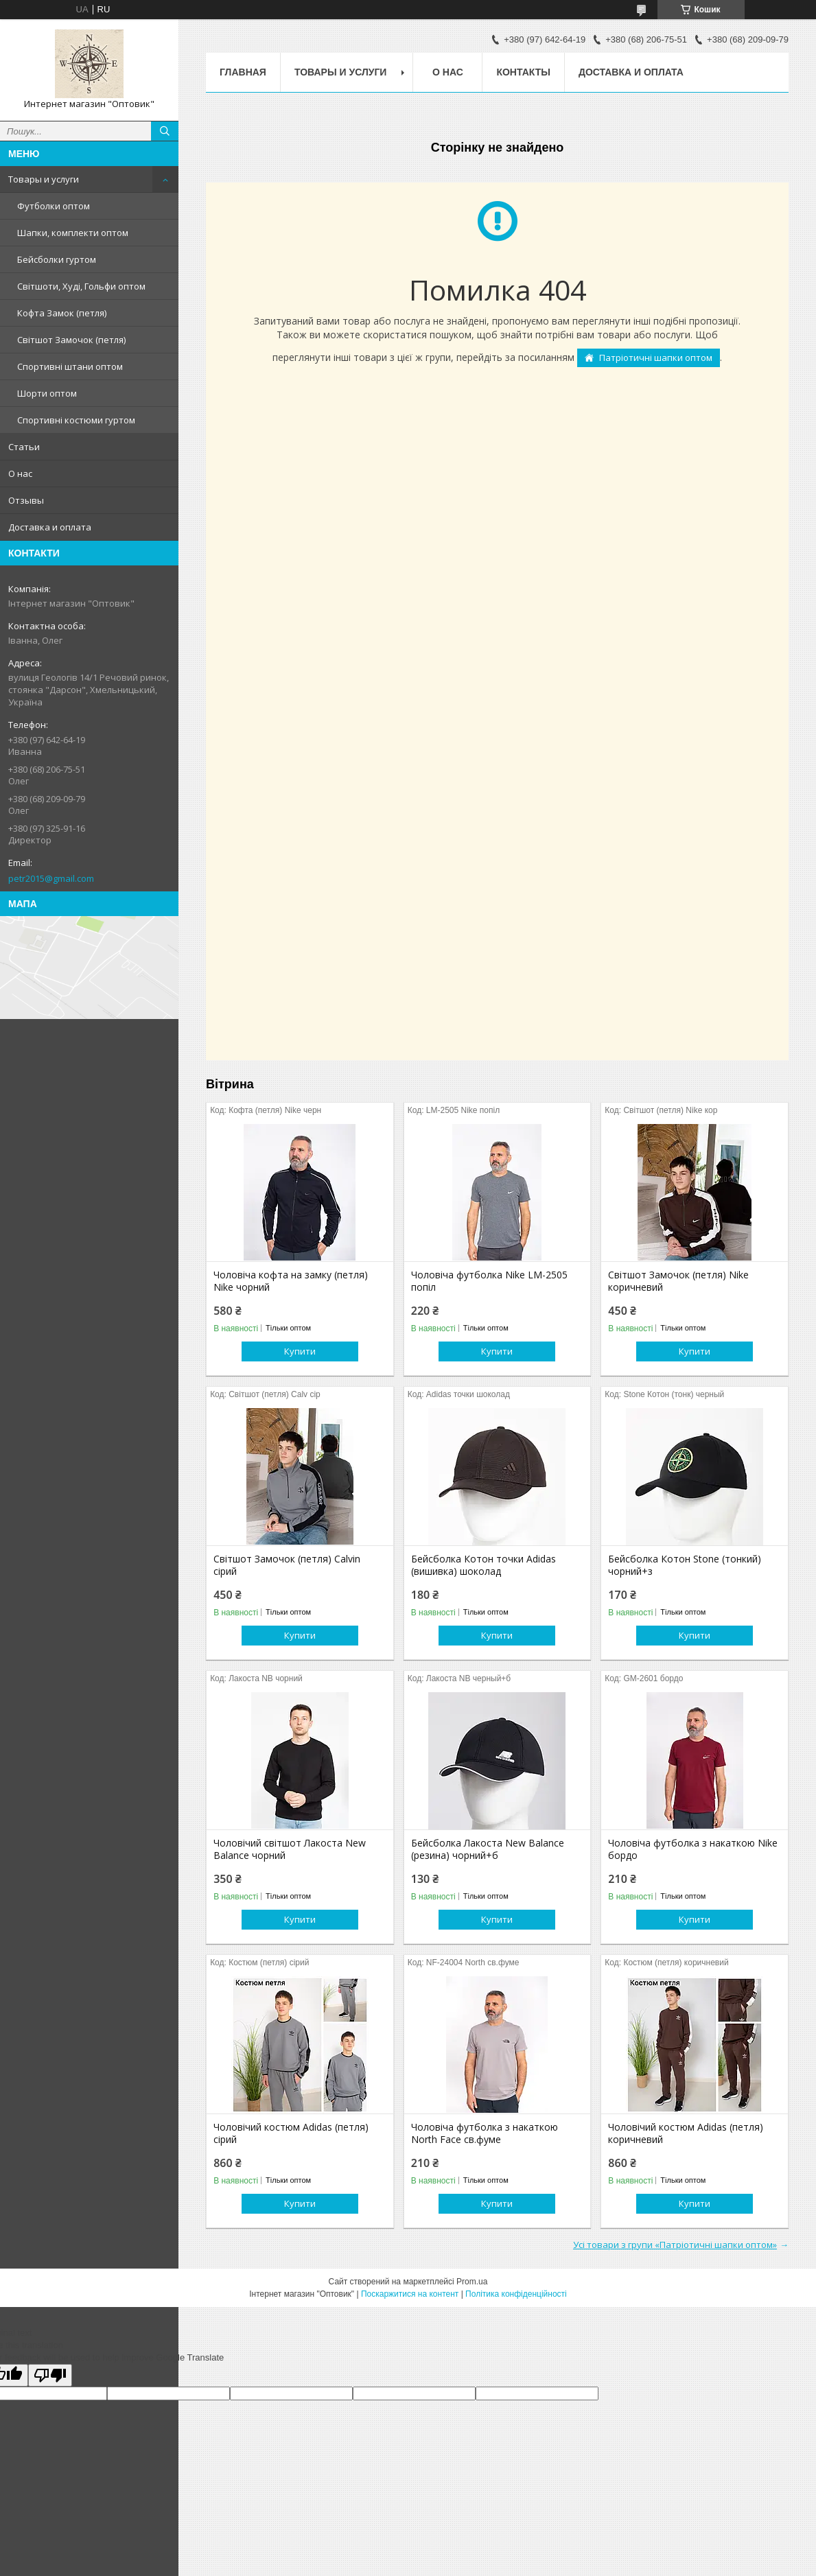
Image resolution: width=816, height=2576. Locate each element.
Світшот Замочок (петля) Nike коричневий (678, 1281)
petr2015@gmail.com (51, 878)
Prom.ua (471, 2281)
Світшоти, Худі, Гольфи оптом (81, 286)
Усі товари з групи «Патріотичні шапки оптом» (675, 2244)
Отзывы (26, 500)
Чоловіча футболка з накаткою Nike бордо (693, 1849)
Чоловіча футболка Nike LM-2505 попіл (489, 1281)
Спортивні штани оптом (70, 366)
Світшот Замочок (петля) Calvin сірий (286, 1565)
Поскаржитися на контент (409, 2294)
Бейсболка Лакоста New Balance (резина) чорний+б (487, 1849)
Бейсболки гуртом (56, 259)
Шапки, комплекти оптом (72, 232)
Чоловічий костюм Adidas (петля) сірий (291, 2133)
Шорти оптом (47, 393)
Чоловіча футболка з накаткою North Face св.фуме (484, 2133)
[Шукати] (164, 131)
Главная (243, 72)
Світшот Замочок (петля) (71, 339)
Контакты (523, 72)
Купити (300, 1351)
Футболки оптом (53, 206)
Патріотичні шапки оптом (655, 357)
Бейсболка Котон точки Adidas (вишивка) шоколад (483, 1565)
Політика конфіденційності (516, 2294)
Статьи (24, 447)
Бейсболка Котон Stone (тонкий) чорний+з (684, 1565)
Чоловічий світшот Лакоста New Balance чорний (289, 1849)
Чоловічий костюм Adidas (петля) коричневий (685, 2133)
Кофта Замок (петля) (61, 313)
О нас (20, 473)
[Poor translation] (50, 2375)
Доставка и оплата (49, 527)
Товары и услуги (43, 179)
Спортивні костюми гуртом (76, 420)
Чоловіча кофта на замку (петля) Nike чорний (290, 1281)
